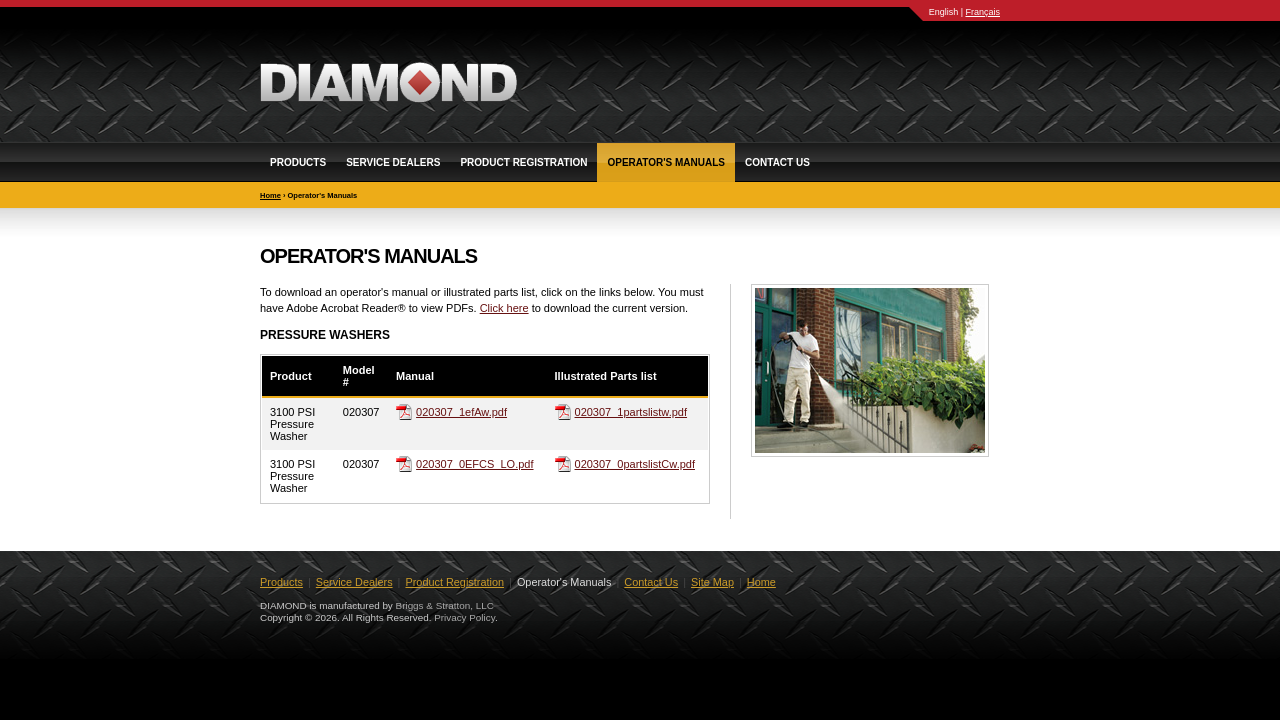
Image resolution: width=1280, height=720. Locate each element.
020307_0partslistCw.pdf (635, 464)
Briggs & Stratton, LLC (445, 605)
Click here (504, 308)
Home (270, 195)
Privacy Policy (464, 617)
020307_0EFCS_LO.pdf (474, 464)
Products (298, 162)
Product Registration (523, 162)
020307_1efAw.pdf (461, 412)
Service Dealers (393, 162)
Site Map (712, 582)
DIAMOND (388, 82)
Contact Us (777, 162)
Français (982, 12)
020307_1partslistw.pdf (631, 412)
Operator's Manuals (666, 162)
